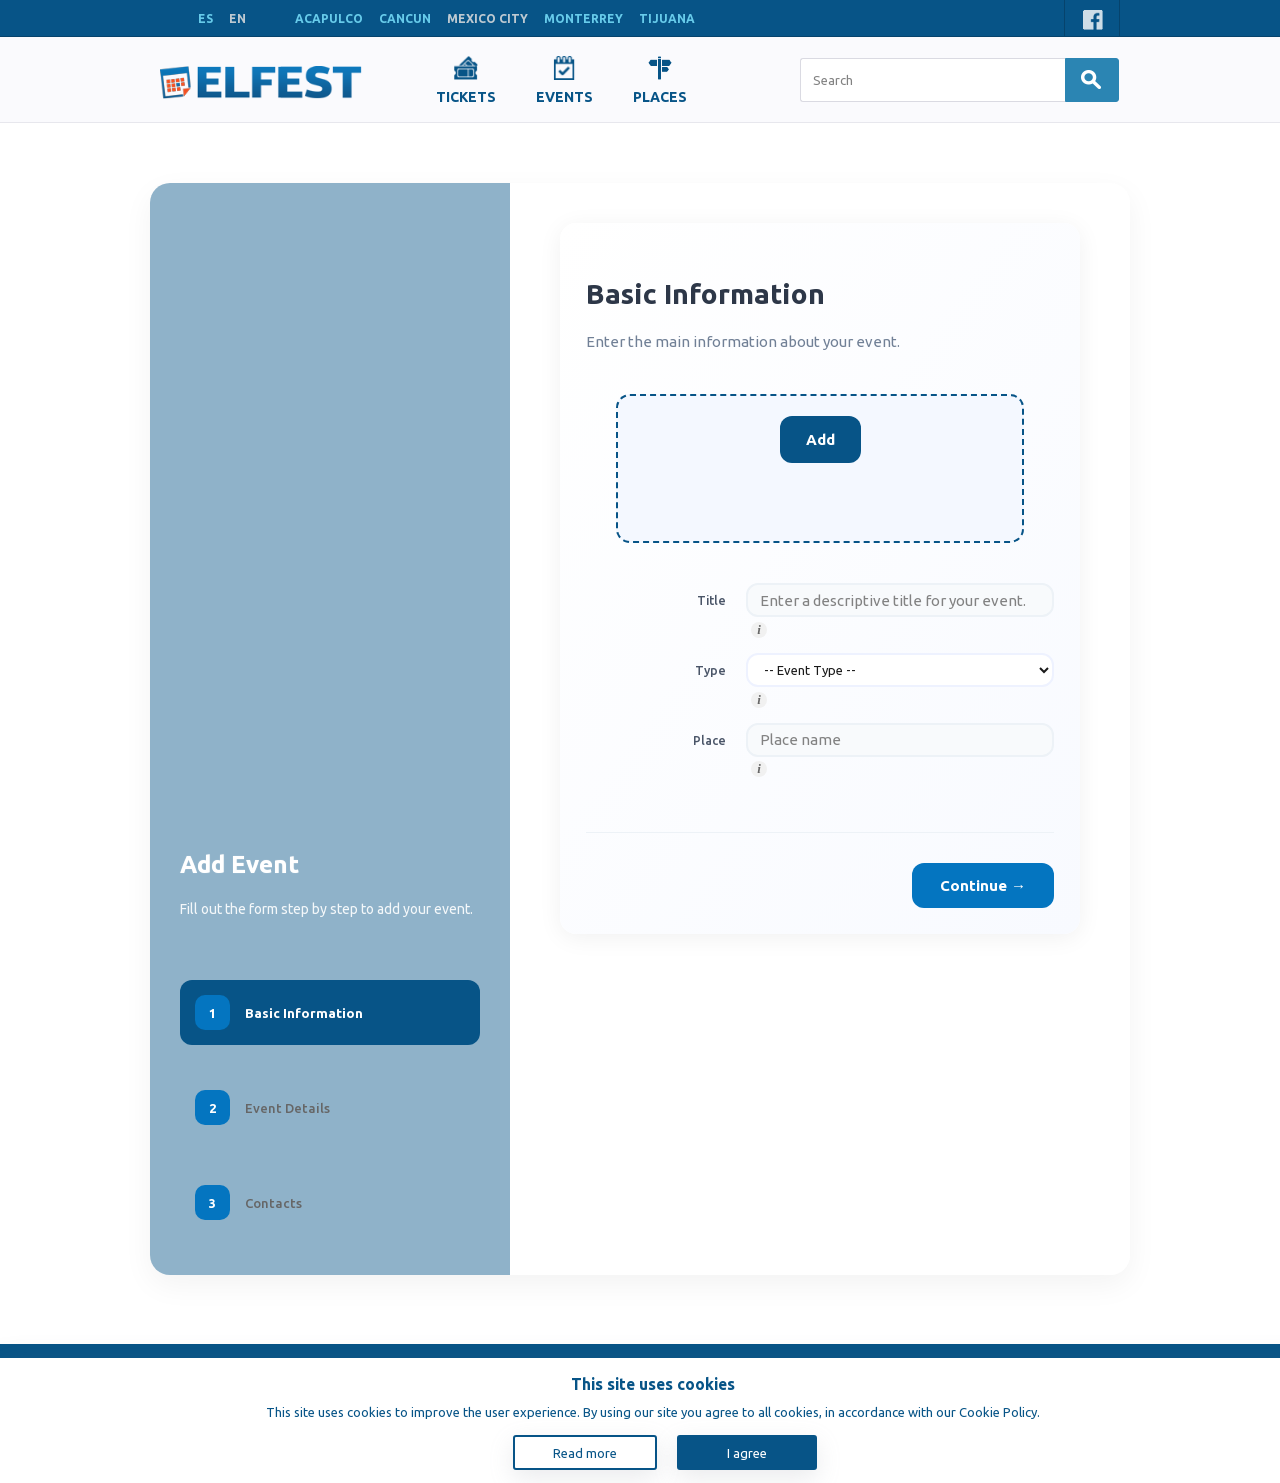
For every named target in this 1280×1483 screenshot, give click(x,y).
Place (709, 740)
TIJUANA (667, 18)
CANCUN (405, 18)
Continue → (983, 885)
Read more (585, 1453)
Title (711, 600)
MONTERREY (583, 18)
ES (205, 18)
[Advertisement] (330, 531)
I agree (747, 1453)
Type (710, 670)
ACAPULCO (329, 18)
